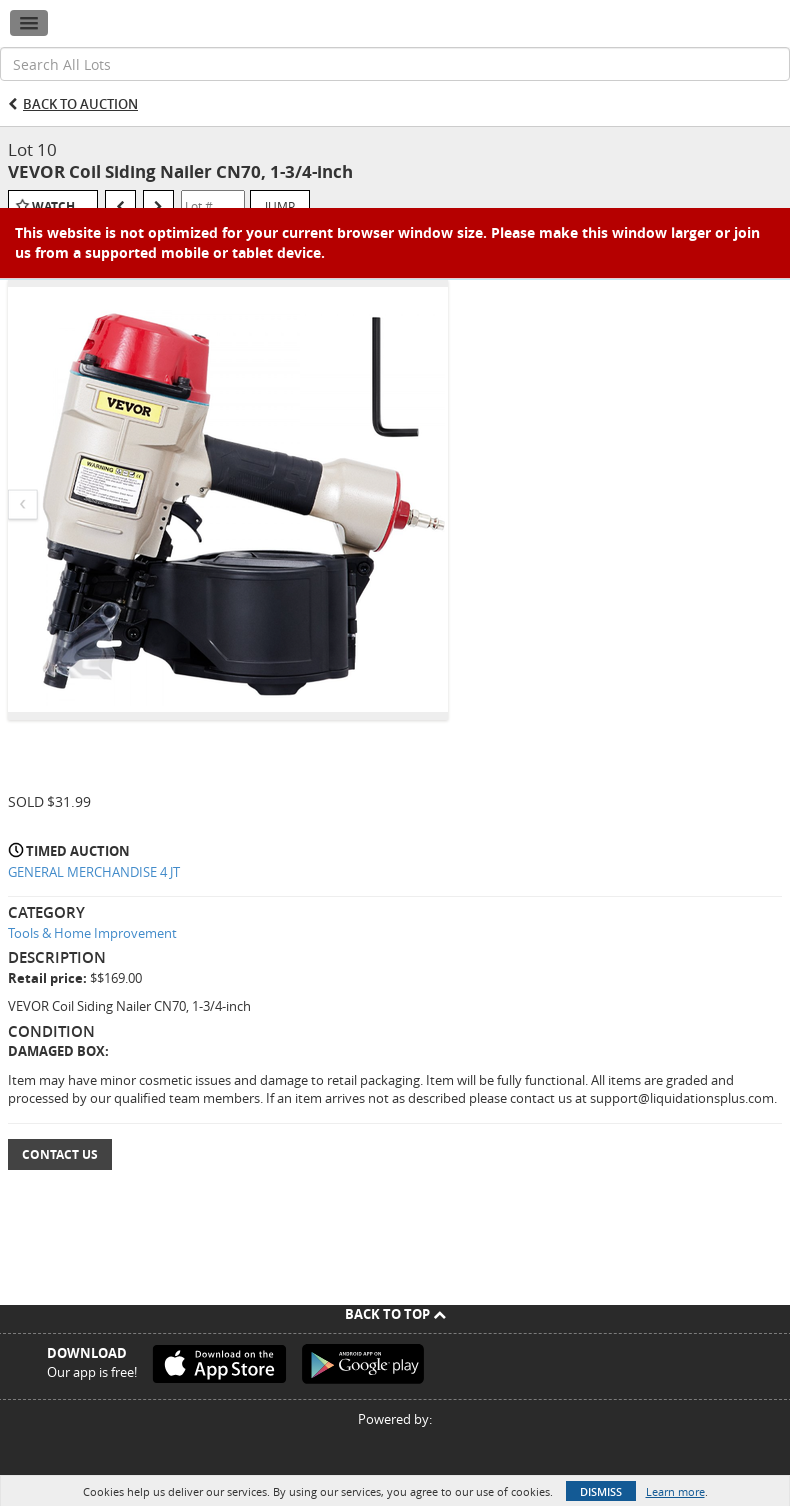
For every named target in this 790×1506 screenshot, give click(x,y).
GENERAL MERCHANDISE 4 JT (94, 872)
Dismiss (601, 1491)
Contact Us (60, 1154)
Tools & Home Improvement (92, 933)
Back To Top (395, 1314)
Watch (53, 206)
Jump (280, 206)
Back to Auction (80, 104)
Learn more (675, 1491)
